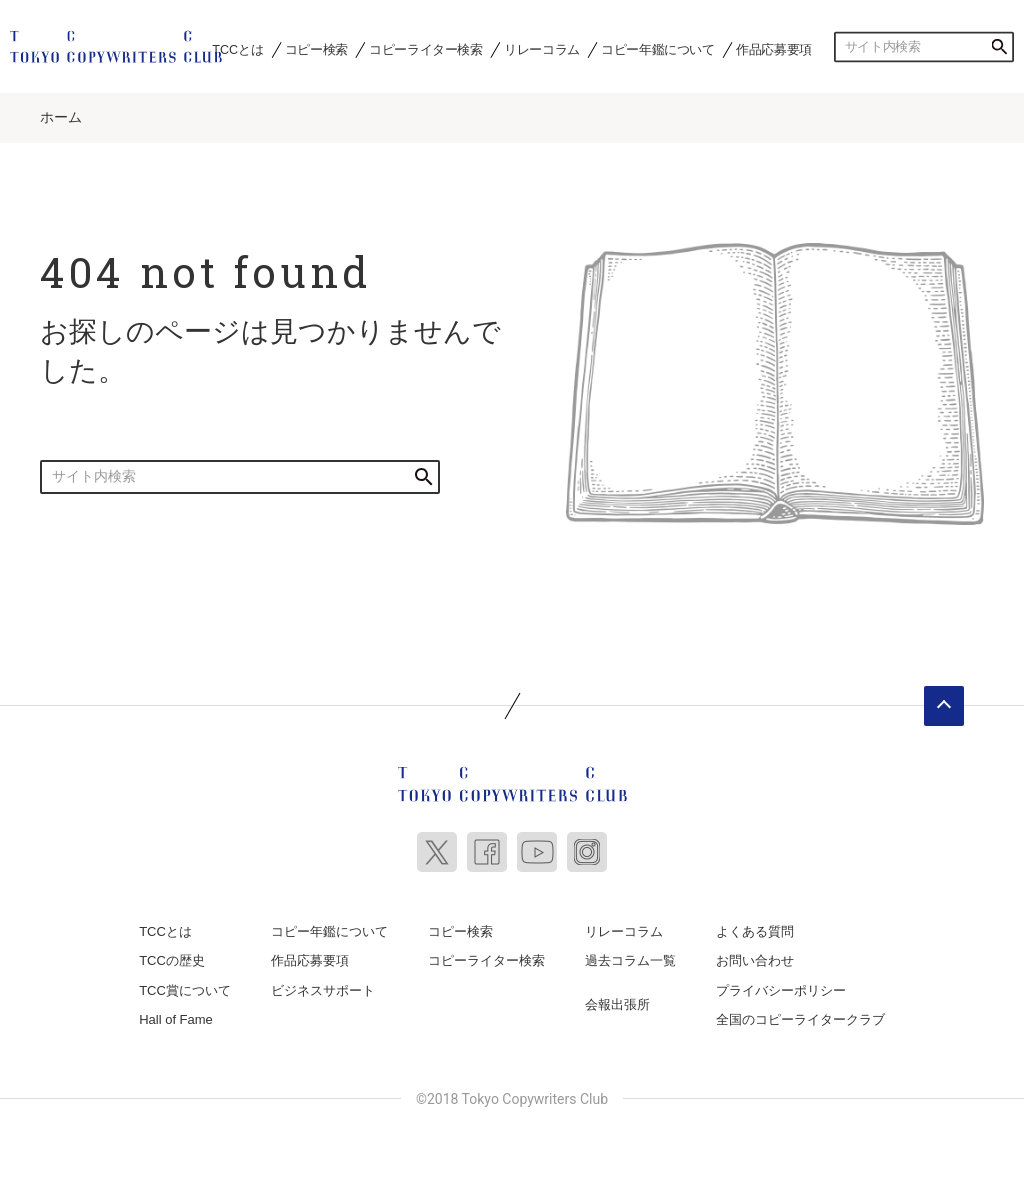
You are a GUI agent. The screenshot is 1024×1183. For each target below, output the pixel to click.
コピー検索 (316, 49)
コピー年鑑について (657, 49)
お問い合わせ (755, 954)
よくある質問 (755, 924)
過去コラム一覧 (630, 954)
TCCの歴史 (172, 954)
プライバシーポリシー (781, 983)
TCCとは (237, 49)
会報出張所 (617, 997)
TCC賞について (185, 983)
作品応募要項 (774, 49)
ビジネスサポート (323, 983)
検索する (999, 47)
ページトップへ (944, 699)
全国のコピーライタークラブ (800, 1013)
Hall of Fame (176, 1013)
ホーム (61, 111)
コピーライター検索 (425, 49)
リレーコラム (542, 49)
